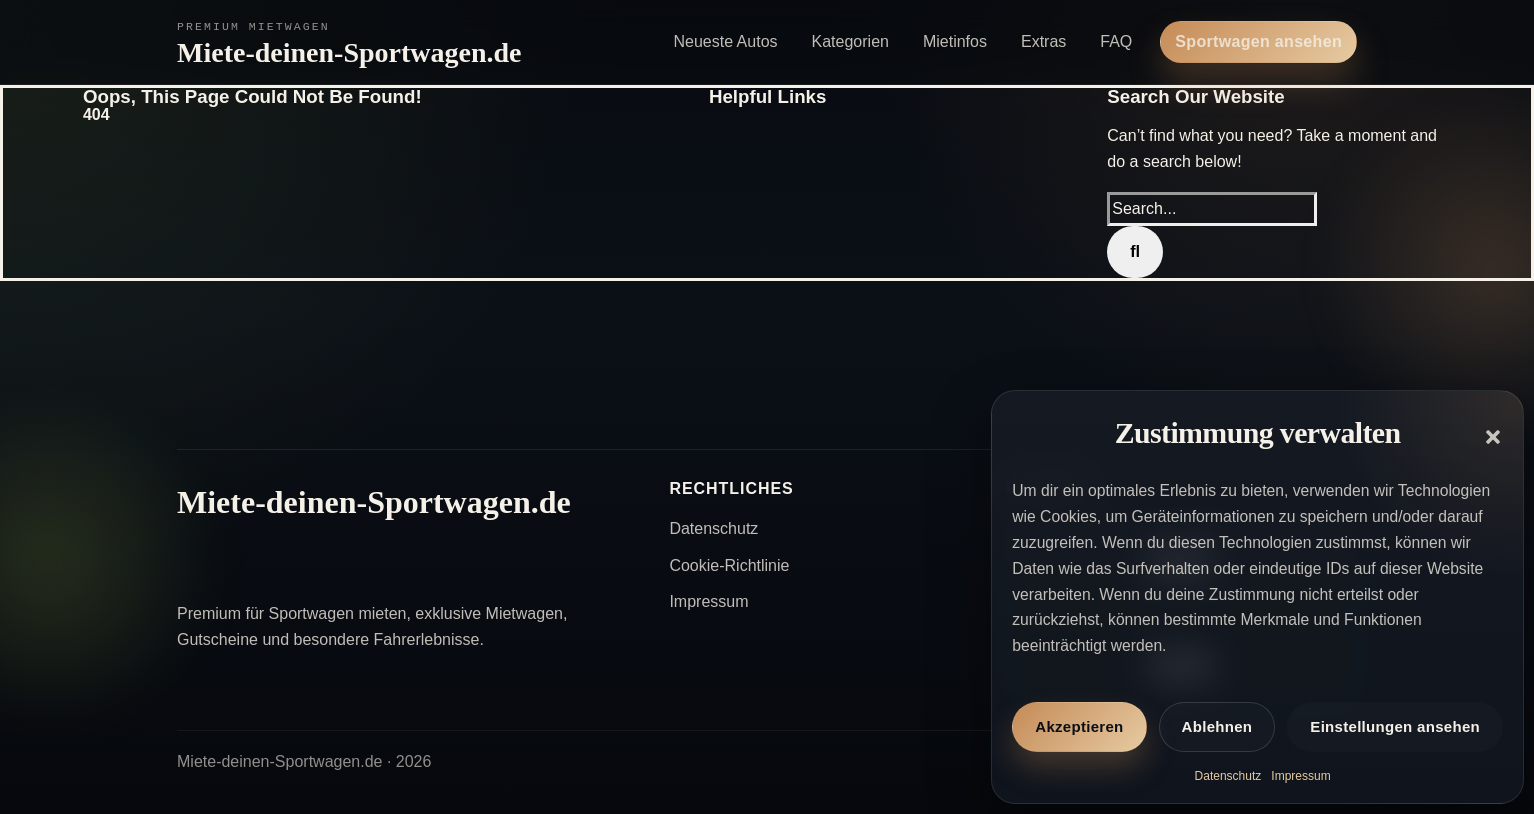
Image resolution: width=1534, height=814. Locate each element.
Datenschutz (1228, 776)
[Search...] (1212, 209)
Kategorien (850, 41)
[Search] (1135, 252)
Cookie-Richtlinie (729, 565)
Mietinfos (955, 41)
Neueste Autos (725, 41)
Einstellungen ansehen (1395, 726)
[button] (1493, 437)
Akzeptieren (1079, 726)
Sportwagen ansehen (1258, 41)
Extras (1043, 41)
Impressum (1300, 776)
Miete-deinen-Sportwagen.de (349, 52)
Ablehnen (1217, 726)
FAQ (1116, 41)
